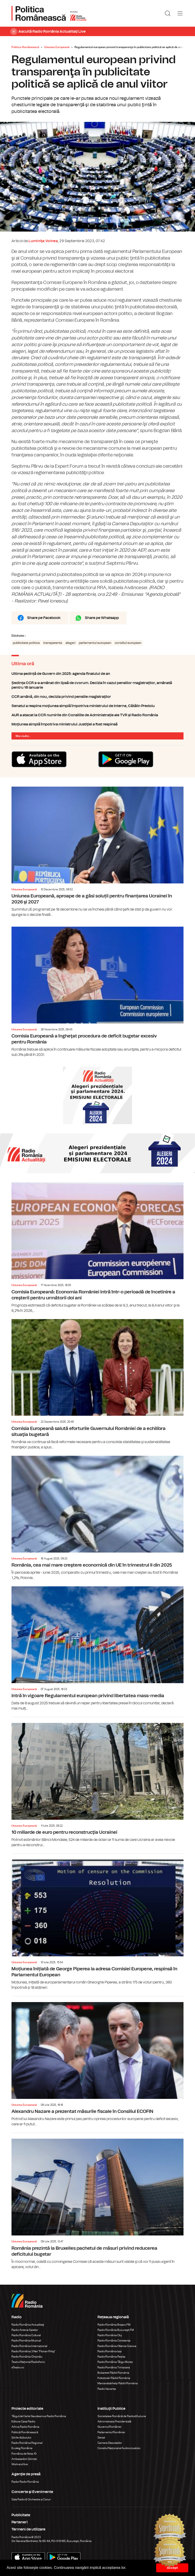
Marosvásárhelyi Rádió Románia (118, 2383)
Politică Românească (24, 2432)
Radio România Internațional (29, 2346)
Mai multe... (23, 736)
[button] (128, 2568)
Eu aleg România (21, 2448)
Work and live (19, 2464)
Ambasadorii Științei (24, 2459)
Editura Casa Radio (23, 2421)
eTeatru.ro (17, 2367)
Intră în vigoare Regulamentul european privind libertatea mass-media (97, 1648)
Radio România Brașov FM (114, 2324)
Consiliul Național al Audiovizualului (119, 2448)
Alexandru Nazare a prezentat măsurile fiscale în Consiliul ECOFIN (97, 2061)
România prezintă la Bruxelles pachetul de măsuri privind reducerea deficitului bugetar (97, 2201)
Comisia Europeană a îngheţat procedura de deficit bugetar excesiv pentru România (97, 992)
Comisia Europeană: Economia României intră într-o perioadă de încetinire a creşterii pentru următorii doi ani (97, 1247)
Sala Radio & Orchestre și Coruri (31, 2499)
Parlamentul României (111, 2432)
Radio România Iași (110, 2351)
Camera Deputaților (110, 2442)
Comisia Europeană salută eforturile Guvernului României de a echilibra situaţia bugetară (97, 1384)
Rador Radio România (25, 2481)
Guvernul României (109, 2426)
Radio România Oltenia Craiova (117, 2346)
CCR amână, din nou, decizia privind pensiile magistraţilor (97, 696)
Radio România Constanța (114, 2340)
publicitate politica (26, 643)
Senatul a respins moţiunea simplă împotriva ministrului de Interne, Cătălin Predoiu (97, 706)
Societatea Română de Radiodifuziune (122, 2416)
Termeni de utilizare (28, 2529)
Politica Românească (25, 47)
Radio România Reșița (111, 2356)
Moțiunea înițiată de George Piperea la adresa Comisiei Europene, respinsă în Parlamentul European (97, 1922)
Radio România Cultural (26, 2335)
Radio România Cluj (110, 2335)
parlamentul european (95, 643)
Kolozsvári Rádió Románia (114, 2378)
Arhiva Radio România (25, 2426)
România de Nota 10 (24, 2453)
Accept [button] (172, 2568)
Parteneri (19, 2522)
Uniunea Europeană (56, 47)
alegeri (70, 643)
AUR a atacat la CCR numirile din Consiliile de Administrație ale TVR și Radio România (97, 715)
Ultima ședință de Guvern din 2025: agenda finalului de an (97, 673)
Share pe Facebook (43, 618)
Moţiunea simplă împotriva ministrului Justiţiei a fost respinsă (97, 724)
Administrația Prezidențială (114, 2421)
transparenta (52, 643)
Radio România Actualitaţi (27, 2324)
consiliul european (128, 643)
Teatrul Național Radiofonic (28, 2362)
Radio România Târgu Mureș (115, 2362)
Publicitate (20, 2515)
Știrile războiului (21, 2437)
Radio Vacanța (107, 2388)
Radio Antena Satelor (24, 2330)
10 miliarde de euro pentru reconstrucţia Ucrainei (97, 1782)
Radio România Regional (26, 2442)
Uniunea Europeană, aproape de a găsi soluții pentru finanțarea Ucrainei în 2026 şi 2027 (97, 852)
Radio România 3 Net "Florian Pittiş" (33, 2351)
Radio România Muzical (26, 2340)
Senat (101, 2437)
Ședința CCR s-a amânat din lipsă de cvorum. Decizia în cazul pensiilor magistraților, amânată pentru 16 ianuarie (97, 685)
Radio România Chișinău (26, 2356)
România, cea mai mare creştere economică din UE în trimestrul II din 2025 (97, 1518)
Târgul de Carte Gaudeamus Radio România (38, 2416)
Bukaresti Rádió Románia (113, 2372)
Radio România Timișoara (114, 2367)
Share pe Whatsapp (102, 618)
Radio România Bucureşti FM (116, 2330)
